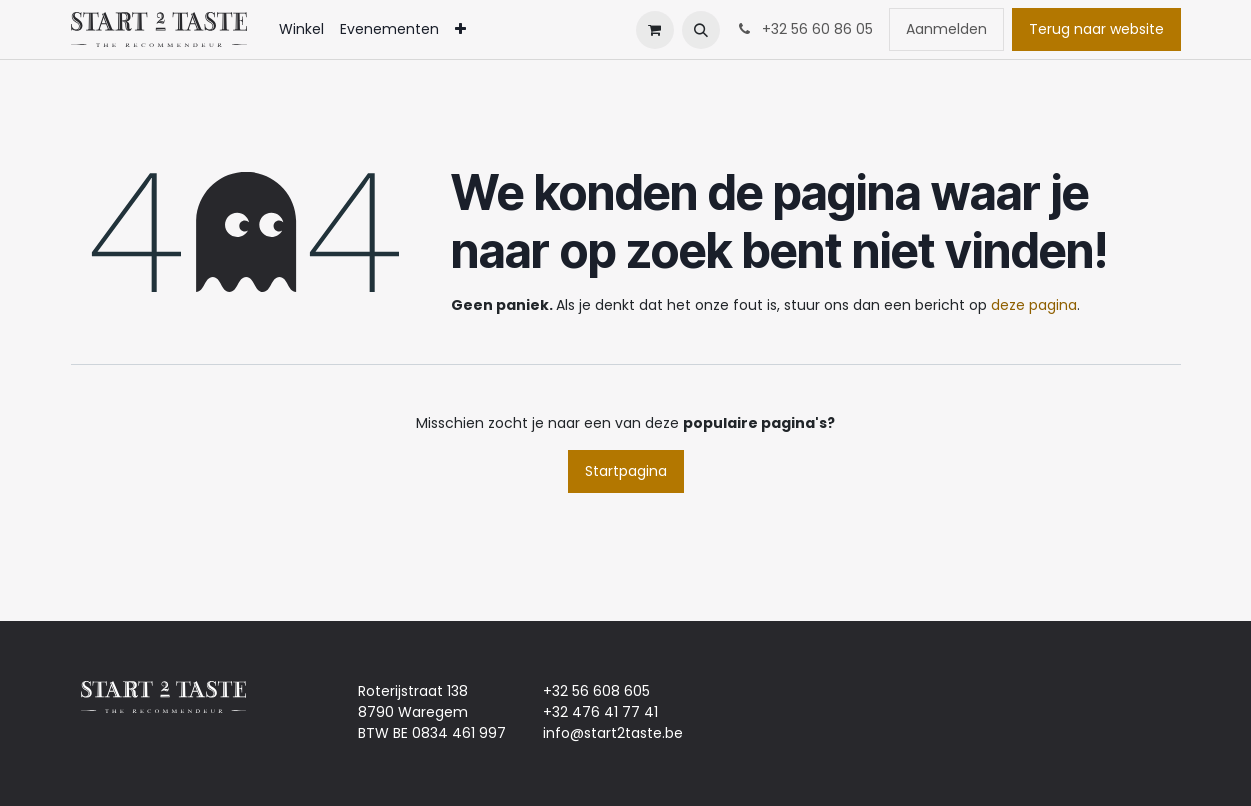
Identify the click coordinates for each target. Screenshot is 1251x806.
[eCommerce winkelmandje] (655, 30)
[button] (701, 30)
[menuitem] (301, 29)
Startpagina (626, 471)
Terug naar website (1096, 29)
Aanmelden (946, 29)
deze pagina (1034, 305)
